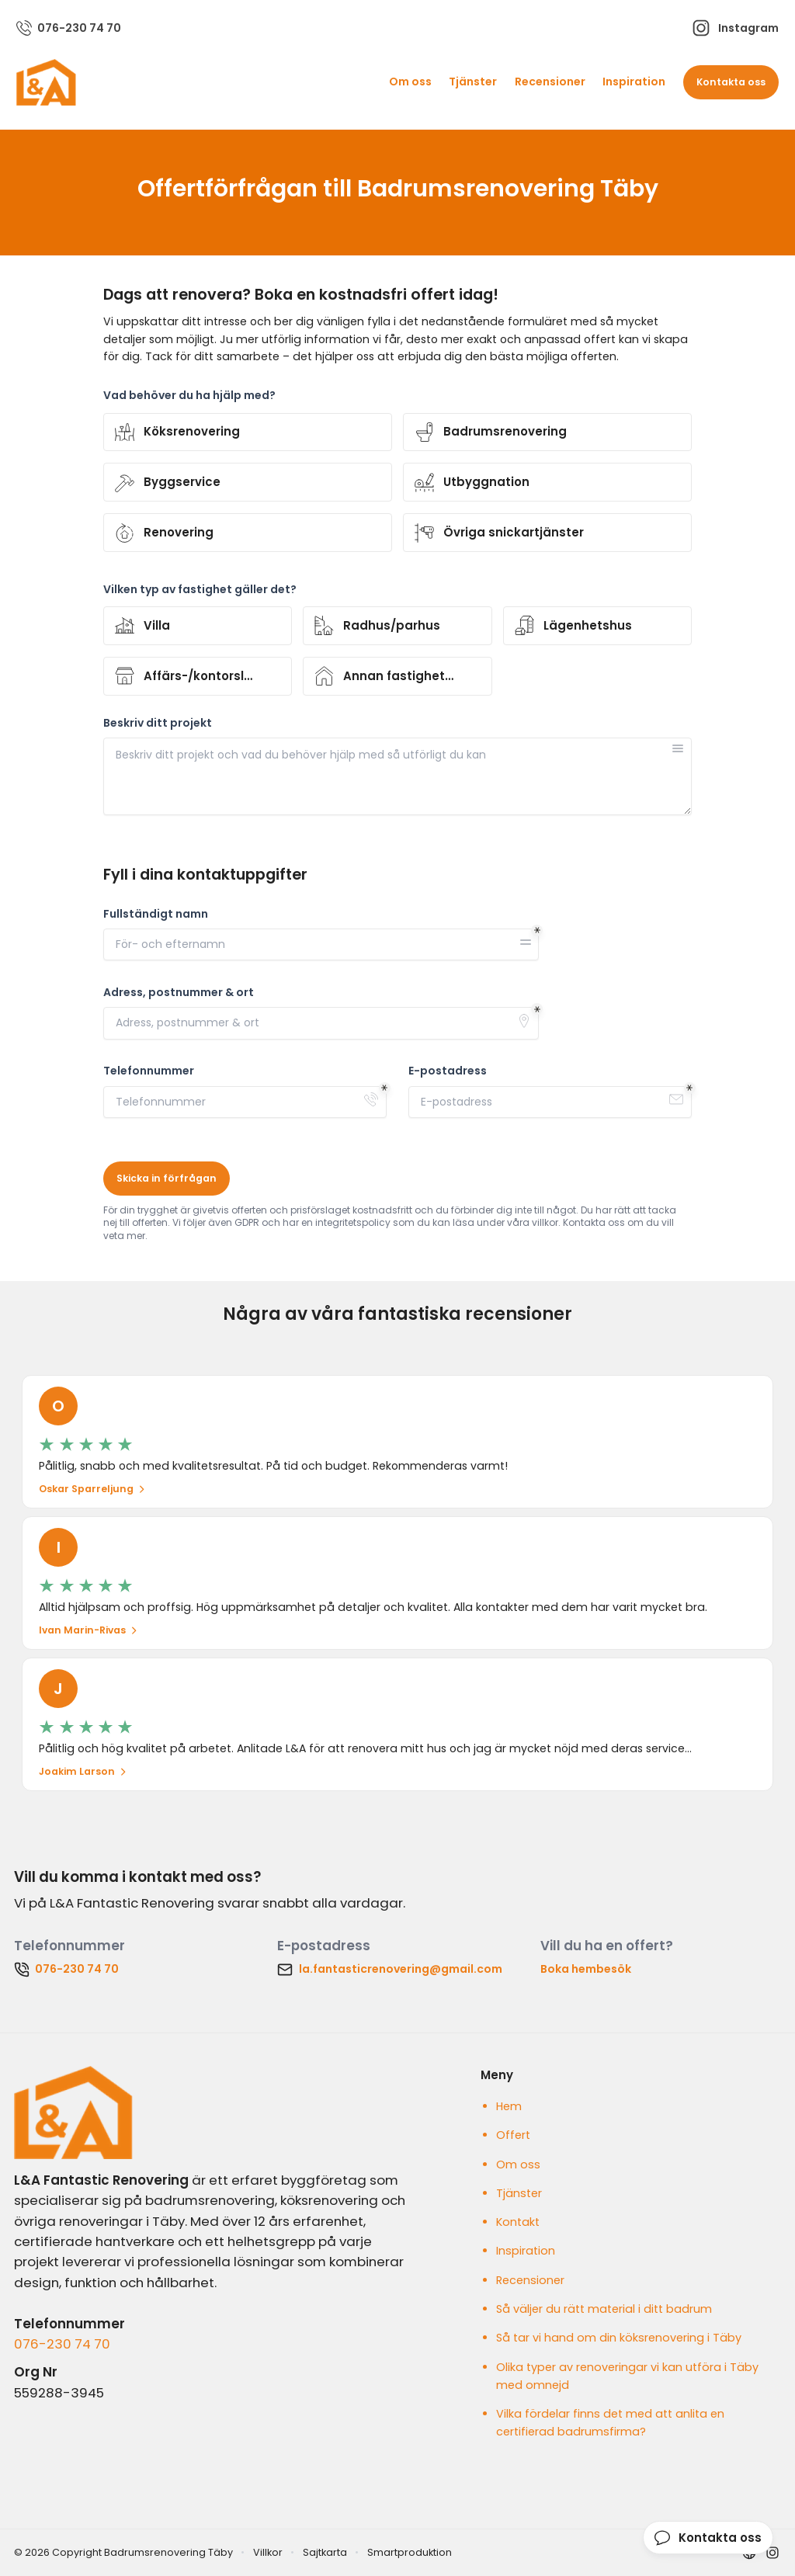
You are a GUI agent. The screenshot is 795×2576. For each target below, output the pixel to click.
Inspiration (633, 81)
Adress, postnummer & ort (178, 992)
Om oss (410, 81)
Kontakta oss (730, 82)
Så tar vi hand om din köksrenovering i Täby (618, 2337)
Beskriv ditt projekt (157, 723)
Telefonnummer (148, 1071)
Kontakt (518, 2222)
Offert (513, 2135)
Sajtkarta (325, 2552)
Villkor (268, 2552)
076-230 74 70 (62, 2344)
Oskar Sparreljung (92, 1488)
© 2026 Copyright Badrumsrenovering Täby (123, 2552)
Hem (509, 2106)
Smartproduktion (409, 2552)
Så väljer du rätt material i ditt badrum (604, 2309)
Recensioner (550, 81)
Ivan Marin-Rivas (88, 1630)
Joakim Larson (83, 1771)
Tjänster (473, 81)
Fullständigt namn (155, 914)
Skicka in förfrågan (166, 1178)
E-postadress (447, 1071)
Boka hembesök (585, 1969)
